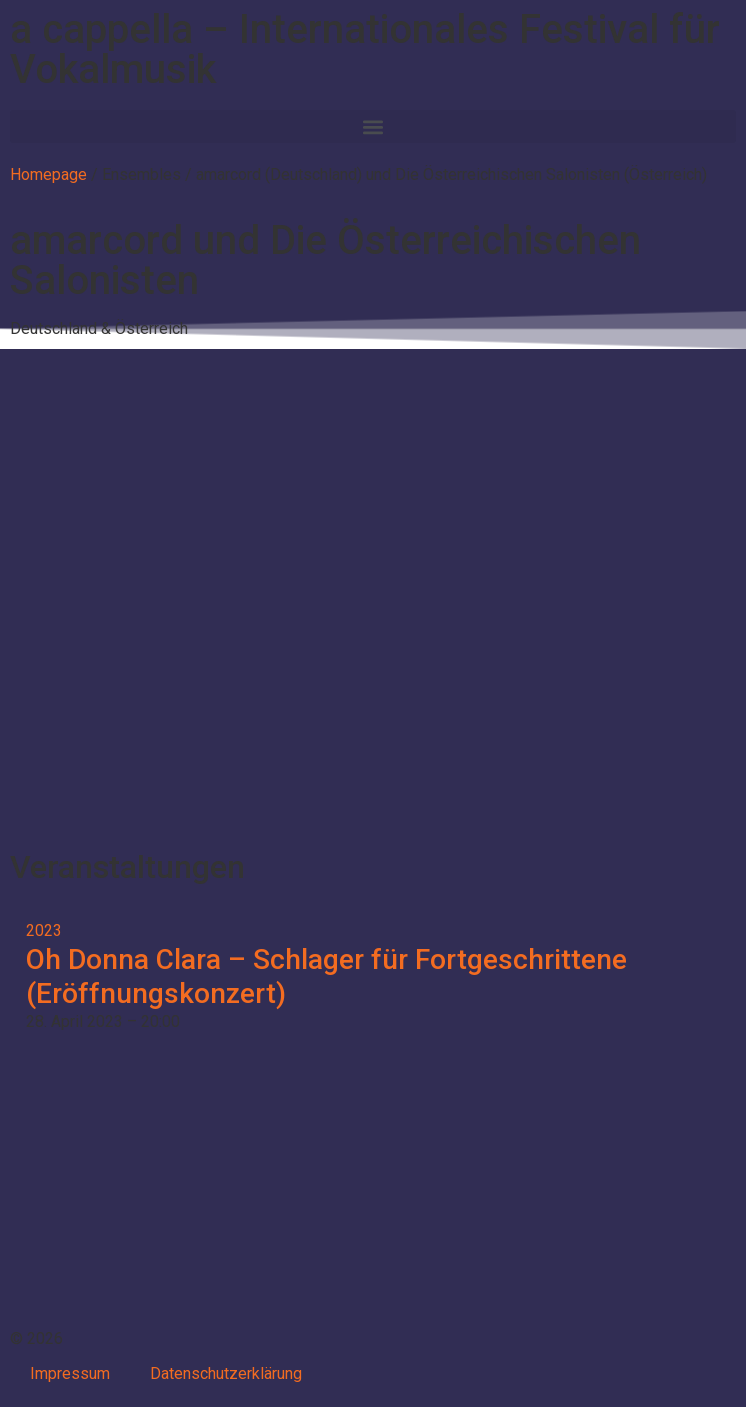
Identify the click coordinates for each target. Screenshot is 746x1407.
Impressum (70, 1373)
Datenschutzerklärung (226, 1373)
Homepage (48, 174)
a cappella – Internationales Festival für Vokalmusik (365, 49)
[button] (373, 126)
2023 (44, 930)
